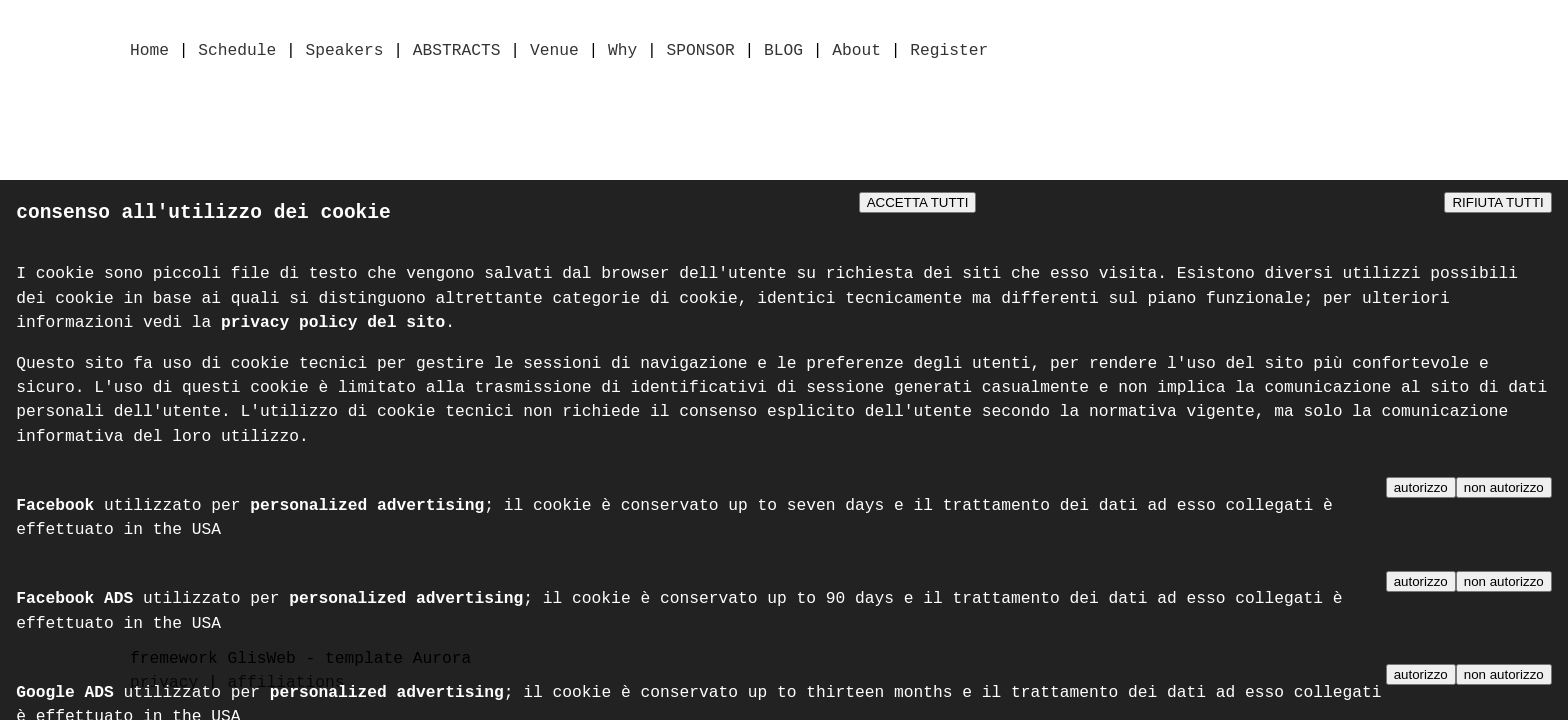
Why (622, 52)
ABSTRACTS (457, 52)
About (856, 52)
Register (949, 52)
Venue (554, 52)
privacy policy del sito (333, 328)
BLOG (783, 52)
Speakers (345, 52)
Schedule (237, 52)
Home (149, 52)
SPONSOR (700, 52)
